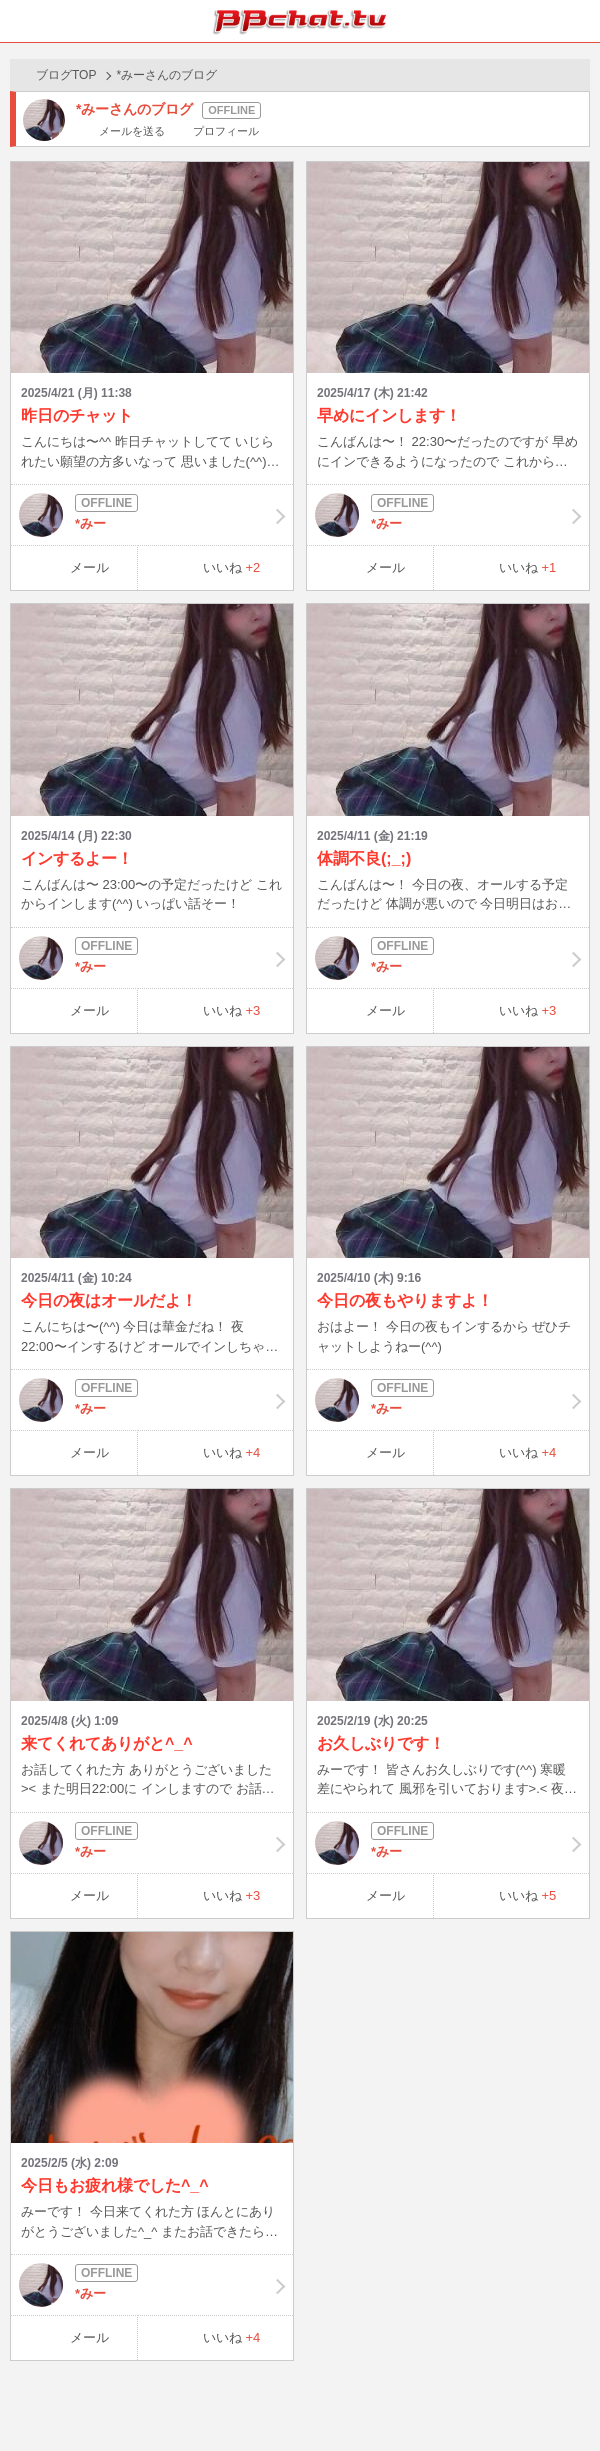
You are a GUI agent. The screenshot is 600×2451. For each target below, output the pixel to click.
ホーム (21, 21)
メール (89, 567)
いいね (232, 567)
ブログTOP (66, 75)
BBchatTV (300, 21)
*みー (152, 515)
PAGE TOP (564, 2397)
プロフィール (226, 131)
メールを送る (132, 131)
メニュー (579, 21)
